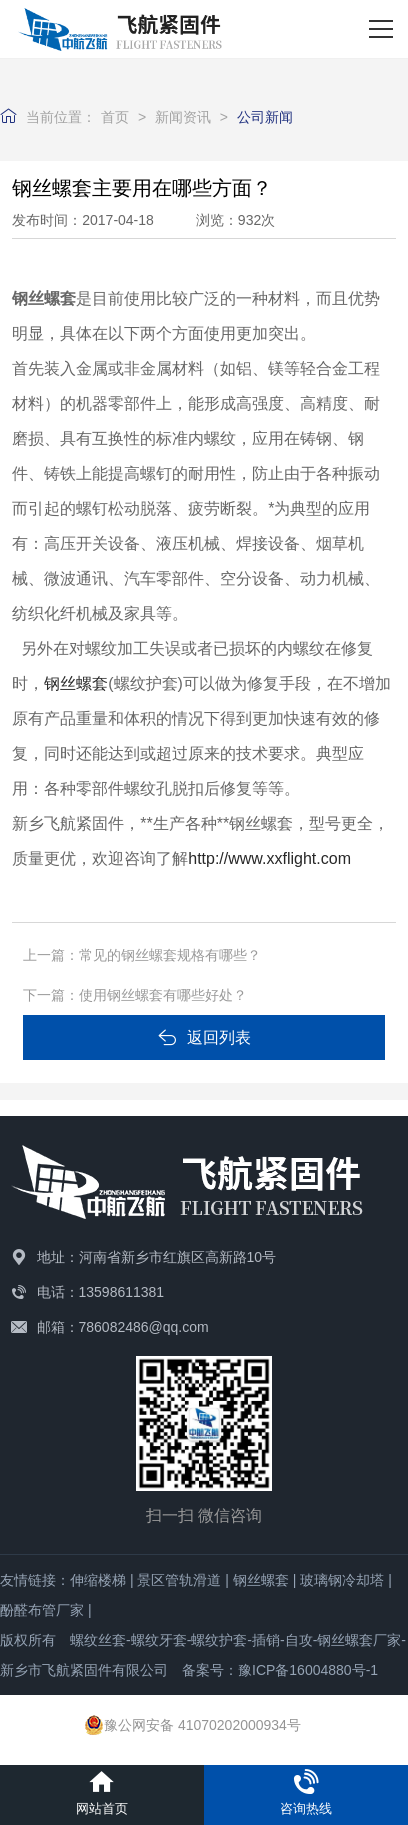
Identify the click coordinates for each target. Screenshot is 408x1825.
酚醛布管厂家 (42, 1610)
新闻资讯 (183, 117)
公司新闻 (265, 117)
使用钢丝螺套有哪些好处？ (163, 995)
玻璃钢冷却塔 (342, 1580)
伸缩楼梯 (98, 1580)
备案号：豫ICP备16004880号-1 (280, 1670)
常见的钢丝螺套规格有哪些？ (170, 955)
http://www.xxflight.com (269, 858)
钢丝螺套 (261, 1580)
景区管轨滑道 (179, 1580)
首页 (115, 117)
